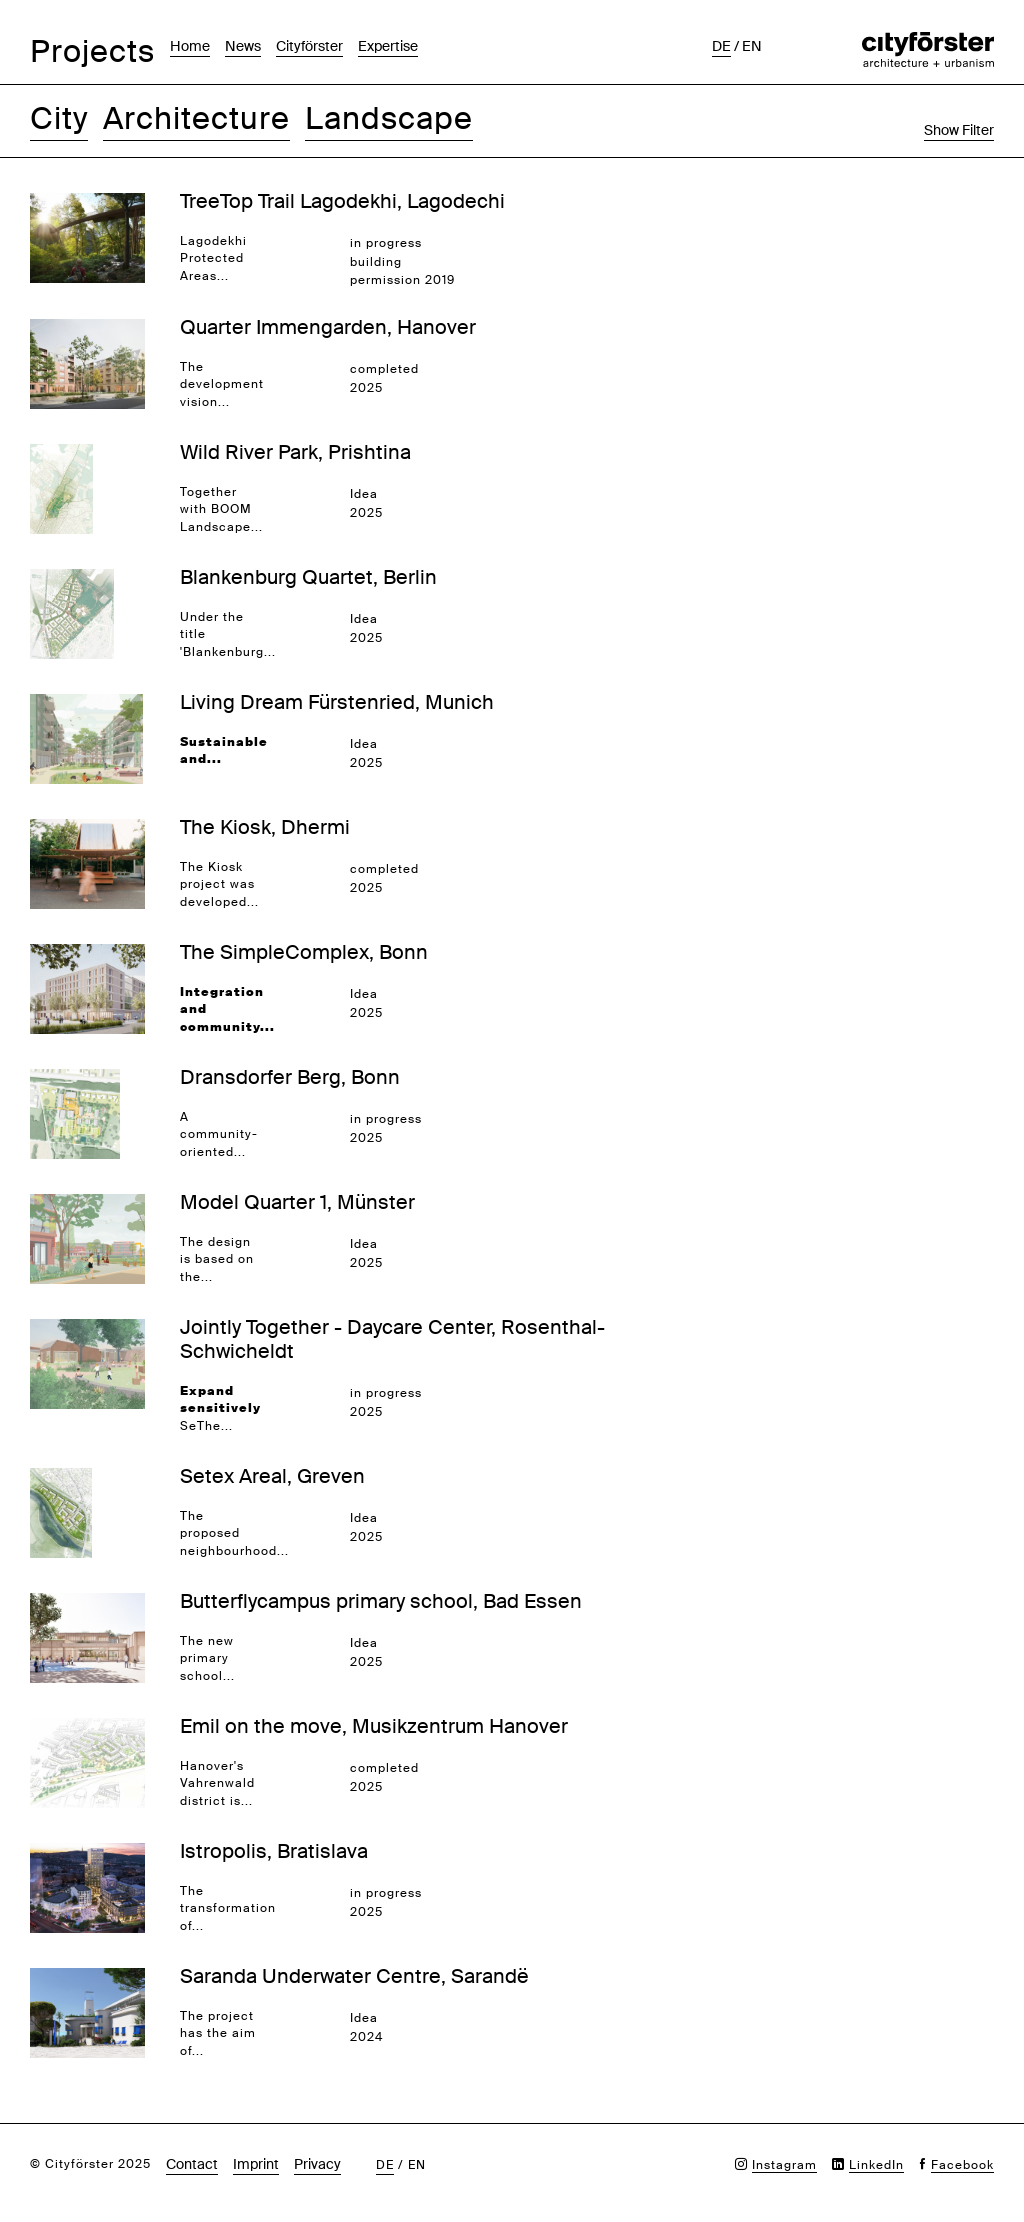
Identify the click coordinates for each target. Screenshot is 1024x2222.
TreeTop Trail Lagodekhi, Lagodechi (342, 201)
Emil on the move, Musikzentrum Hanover (374, 1726)
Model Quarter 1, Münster (297, 1202)
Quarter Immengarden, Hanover (328, 327)
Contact (192, 2164)
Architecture (196, 118)
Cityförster (309, 46)
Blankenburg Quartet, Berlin (308, 577)
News (243, 46)
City (59, 118)
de (721, 46)
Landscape (389, 118)
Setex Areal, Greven (272, 1476)
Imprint (256, 2164)
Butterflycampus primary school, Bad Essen (381, 1601)
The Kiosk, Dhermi (265, 827)
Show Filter (959, 130)
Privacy (317, 2164)
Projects (92, 51)
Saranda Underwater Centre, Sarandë (354, 1976)
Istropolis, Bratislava (274, 1851)
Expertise (388, 46)
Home (190, 46)
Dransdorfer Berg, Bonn (290, 1077)
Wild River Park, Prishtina (295, 452)
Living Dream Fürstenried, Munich (337, 702)
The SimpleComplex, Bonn (304, 952)
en (752, 46)
